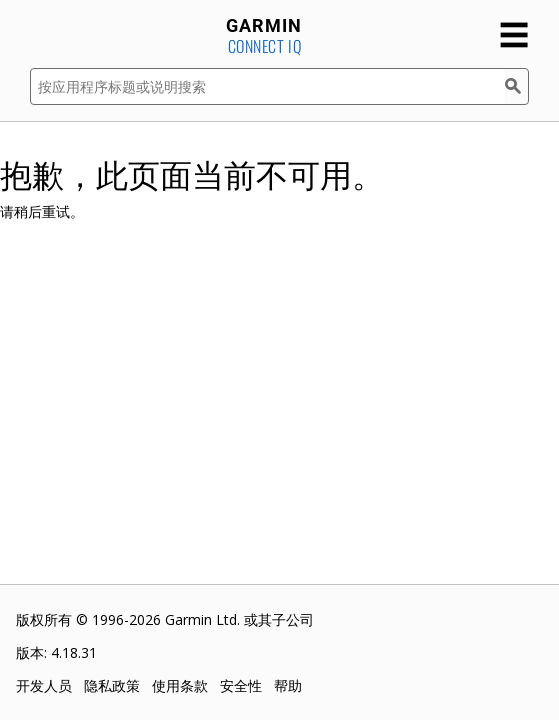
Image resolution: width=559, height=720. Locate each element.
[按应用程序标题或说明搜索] (267, 86)
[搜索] (517, 86)
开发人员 (44, 685)
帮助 (288, 685)
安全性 (241, 685)
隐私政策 (112, 685)
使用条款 (180, 685)
